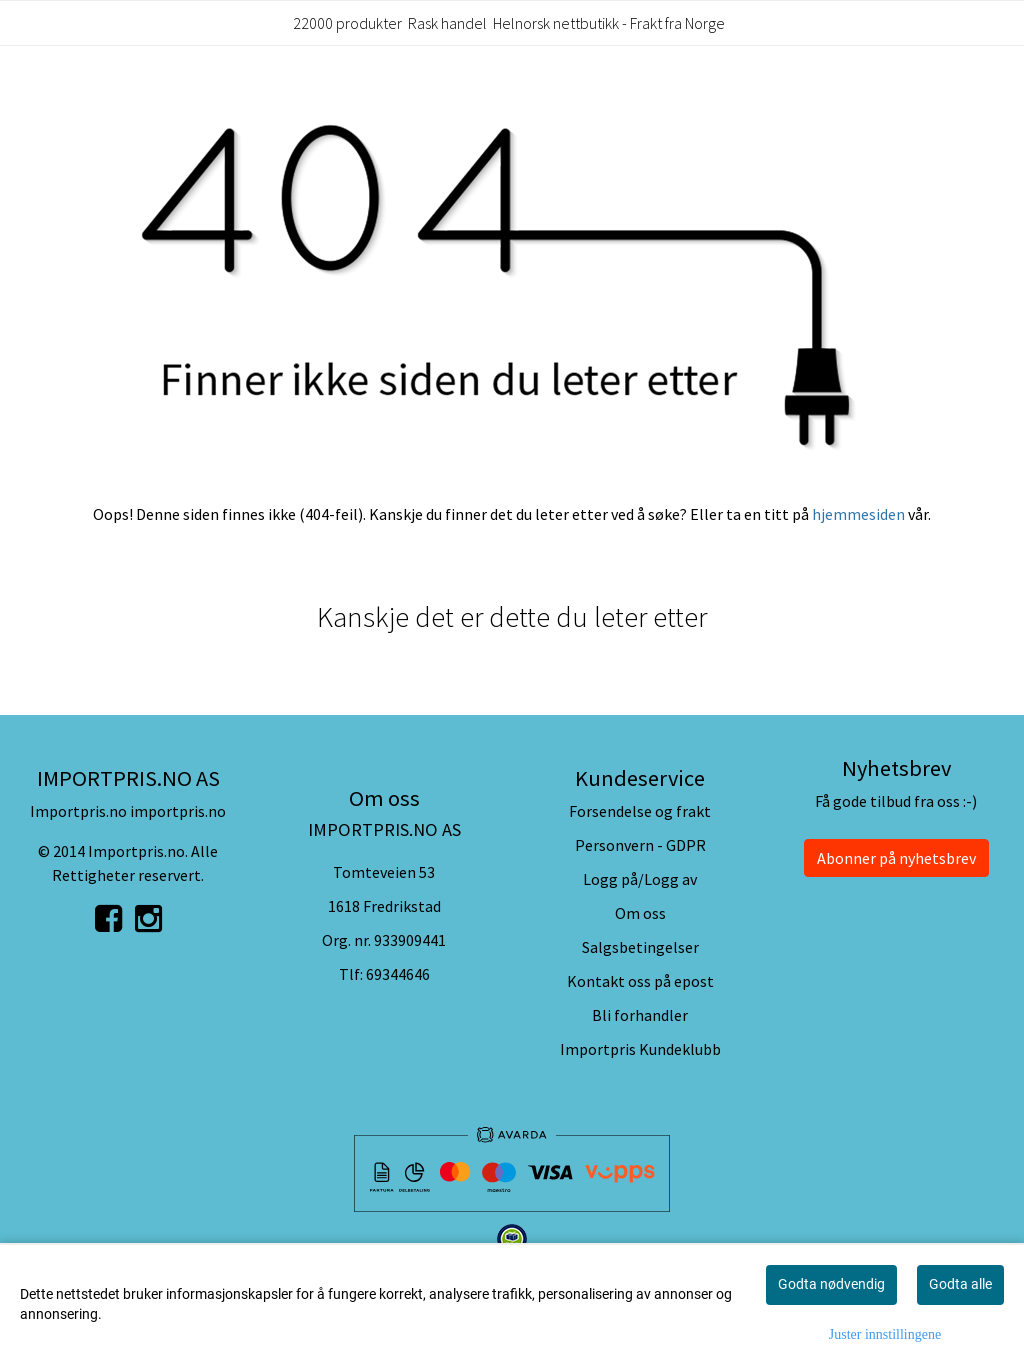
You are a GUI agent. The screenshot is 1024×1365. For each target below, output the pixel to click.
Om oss (640, 913)
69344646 (398, 974)
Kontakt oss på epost (640, 981)
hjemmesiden (858, 514)
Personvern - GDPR (640, 845)
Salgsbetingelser (640, 947)
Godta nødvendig (831, 1284)
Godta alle (960, 1284)
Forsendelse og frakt (640, 811)
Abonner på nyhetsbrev (896, 858)
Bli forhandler (640, 1015)
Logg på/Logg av (640, 879)
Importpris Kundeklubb (640, 1049)
